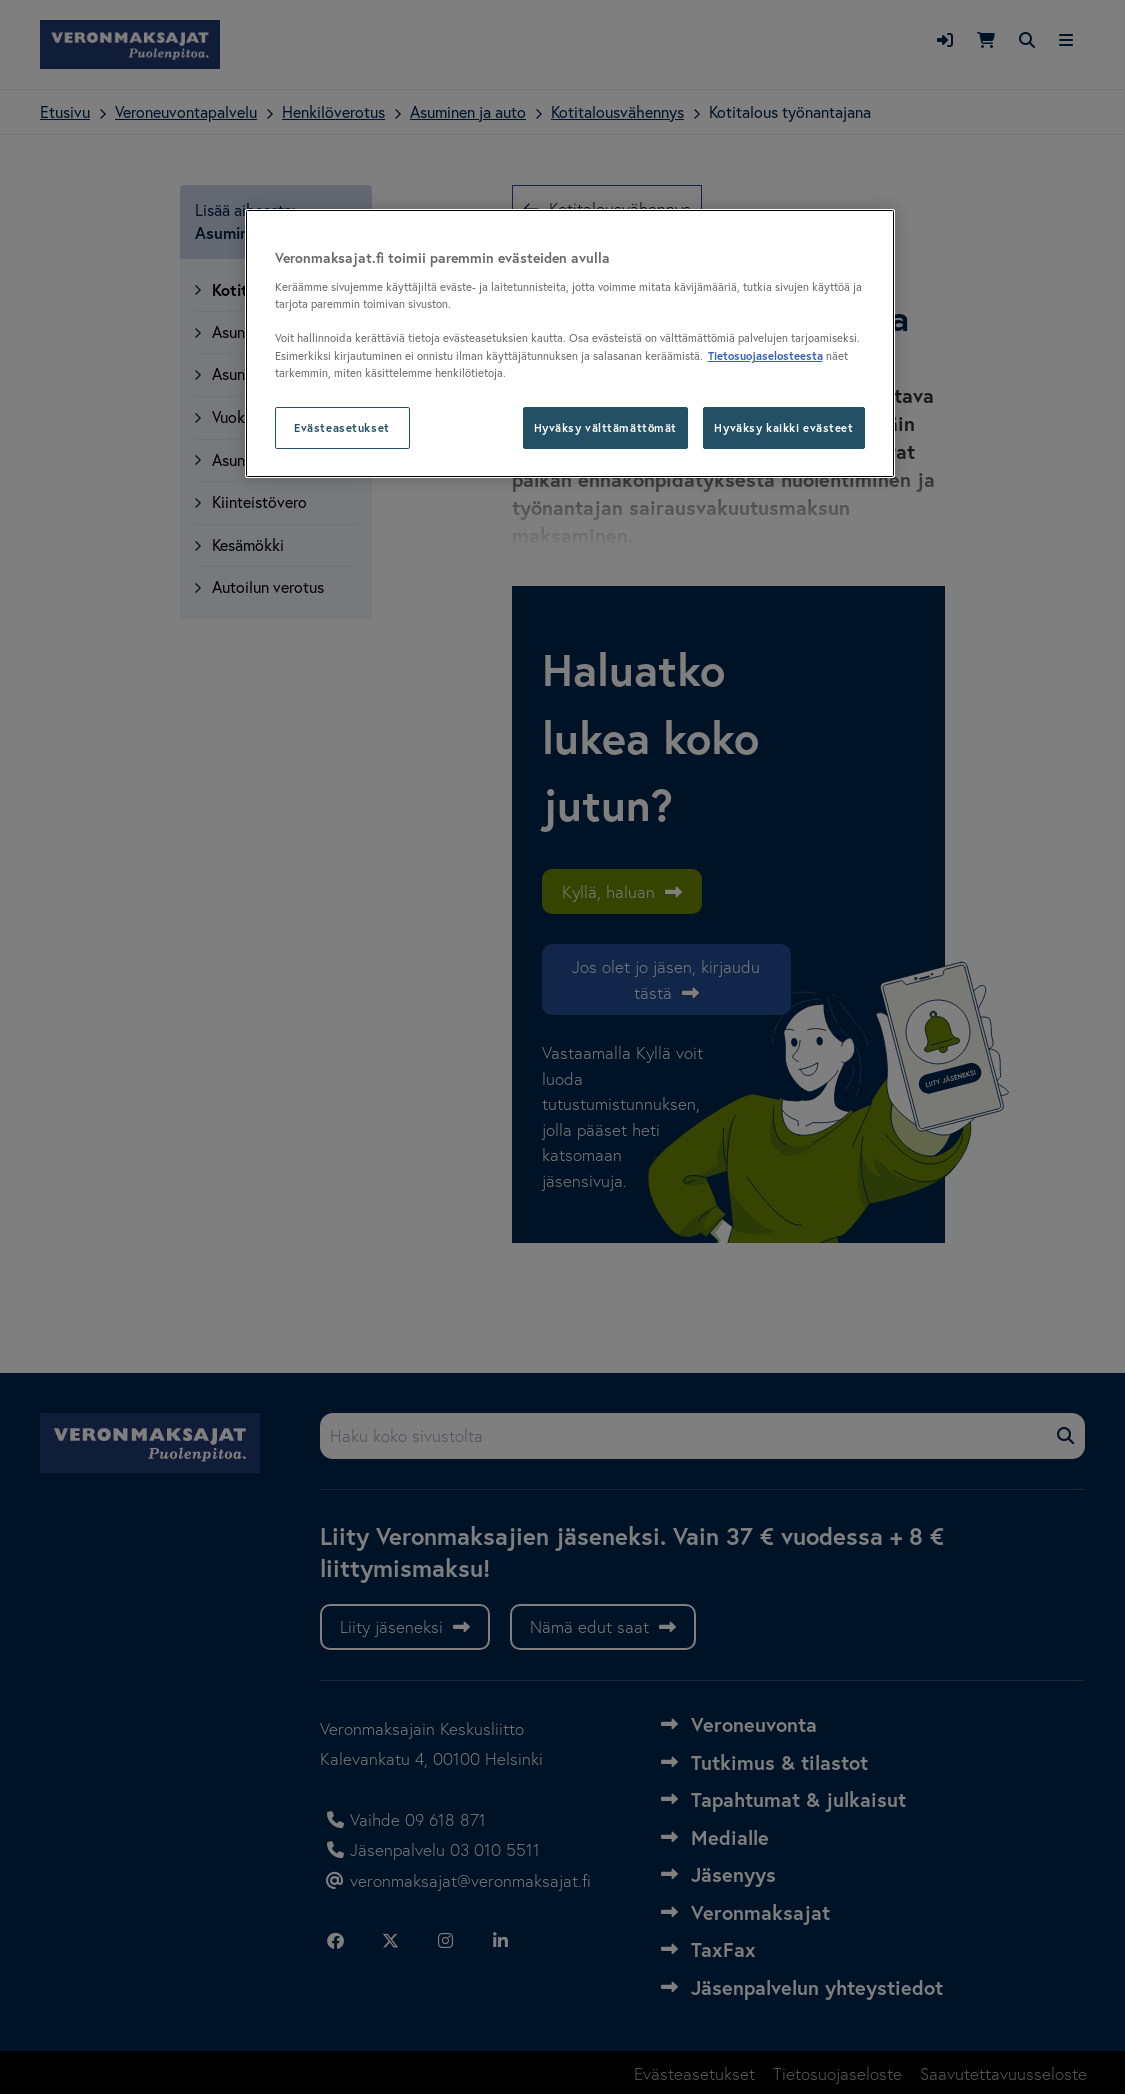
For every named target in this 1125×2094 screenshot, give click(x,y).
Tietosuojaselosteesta (765, 355)
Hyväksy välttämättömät (606, 427)
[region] (570, 343)
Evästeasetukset (342, 427)
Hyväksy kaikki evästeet (783, 427)
